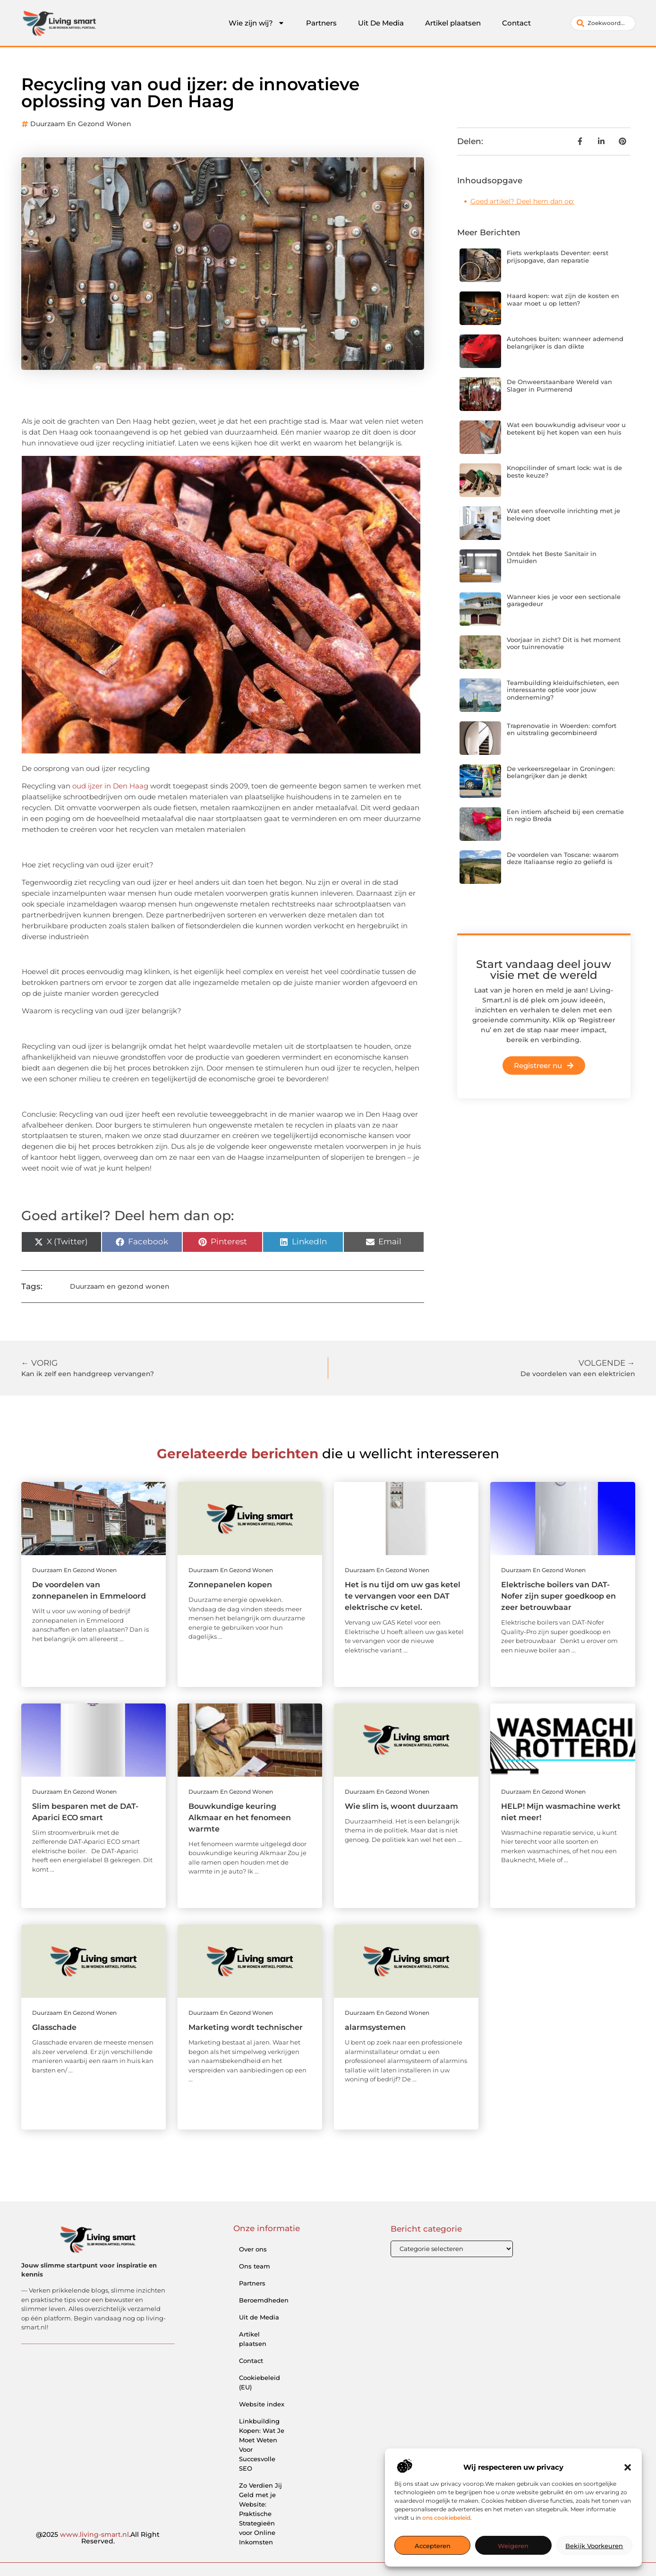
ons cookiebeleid (446, 2517)
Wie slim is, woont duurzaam (401, 1806)
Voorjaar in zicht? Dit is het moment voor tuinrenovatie (564, 643)
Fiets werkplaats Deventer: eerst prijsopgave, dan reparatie (557, 256)
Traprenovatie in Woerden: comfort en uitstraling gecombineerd (561, 729)
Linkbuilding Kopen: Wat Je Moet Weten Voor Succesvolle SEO (261, 2444)
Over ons (253, 2249)
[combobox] (603, 23)
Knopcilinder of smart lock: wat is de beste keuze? (564, 471)
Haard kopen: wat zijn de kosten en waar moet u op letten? (563, 299)
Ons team (254, 2266)
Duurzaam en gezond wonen (80, 124)
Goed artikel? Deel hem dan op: (522, 201)
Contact (516, 22)
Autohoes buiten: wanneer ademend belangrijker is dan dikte (565, 342)
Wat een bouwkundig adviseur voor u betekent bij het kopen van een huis (566, 428)
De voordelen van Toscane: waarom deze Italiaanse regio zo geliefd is (563, 858)
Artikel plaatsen (453, 22)
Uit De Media (381, 22)
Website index (261, 2404)
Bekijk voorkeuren (594, 2546)
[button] (627, 2467)
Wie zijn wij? (257, 23)
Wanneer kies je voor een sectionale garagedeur (564, 600)
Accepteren (433, 2546)
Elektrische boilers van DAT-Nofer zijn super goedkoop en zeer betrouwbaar (558, 1596)
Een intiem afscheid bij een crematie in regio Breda (565, 815)
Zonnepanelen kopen (230, 1584)
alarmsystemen (375, 2027)
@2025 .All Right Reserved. (98, 2538)
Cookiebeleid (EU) (259, 2382)
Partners (321, 22)
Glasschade (54, 2027)
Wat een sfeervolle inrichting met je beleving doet (563, 514)
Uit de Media (259, 2317)
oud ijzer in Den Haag (111, 785)
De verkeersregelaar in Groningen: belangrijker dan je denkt (561, 772)
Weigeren (513, 2546)
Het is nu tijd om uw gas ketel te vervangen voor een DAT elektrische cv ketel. (402, 1596)
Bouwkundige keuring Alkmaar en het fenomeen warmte (239, 1817)
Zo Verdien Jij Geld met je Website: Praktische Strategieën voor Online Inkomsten (260, 2514)
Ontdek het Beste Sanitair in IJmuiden (551, 557)
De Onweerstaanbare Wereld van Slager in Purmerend (559, 385)
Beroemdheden (264, 2300)
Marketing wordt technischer (245, 2027)
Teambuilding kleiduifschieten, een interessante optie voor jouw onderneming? (563, 690)
